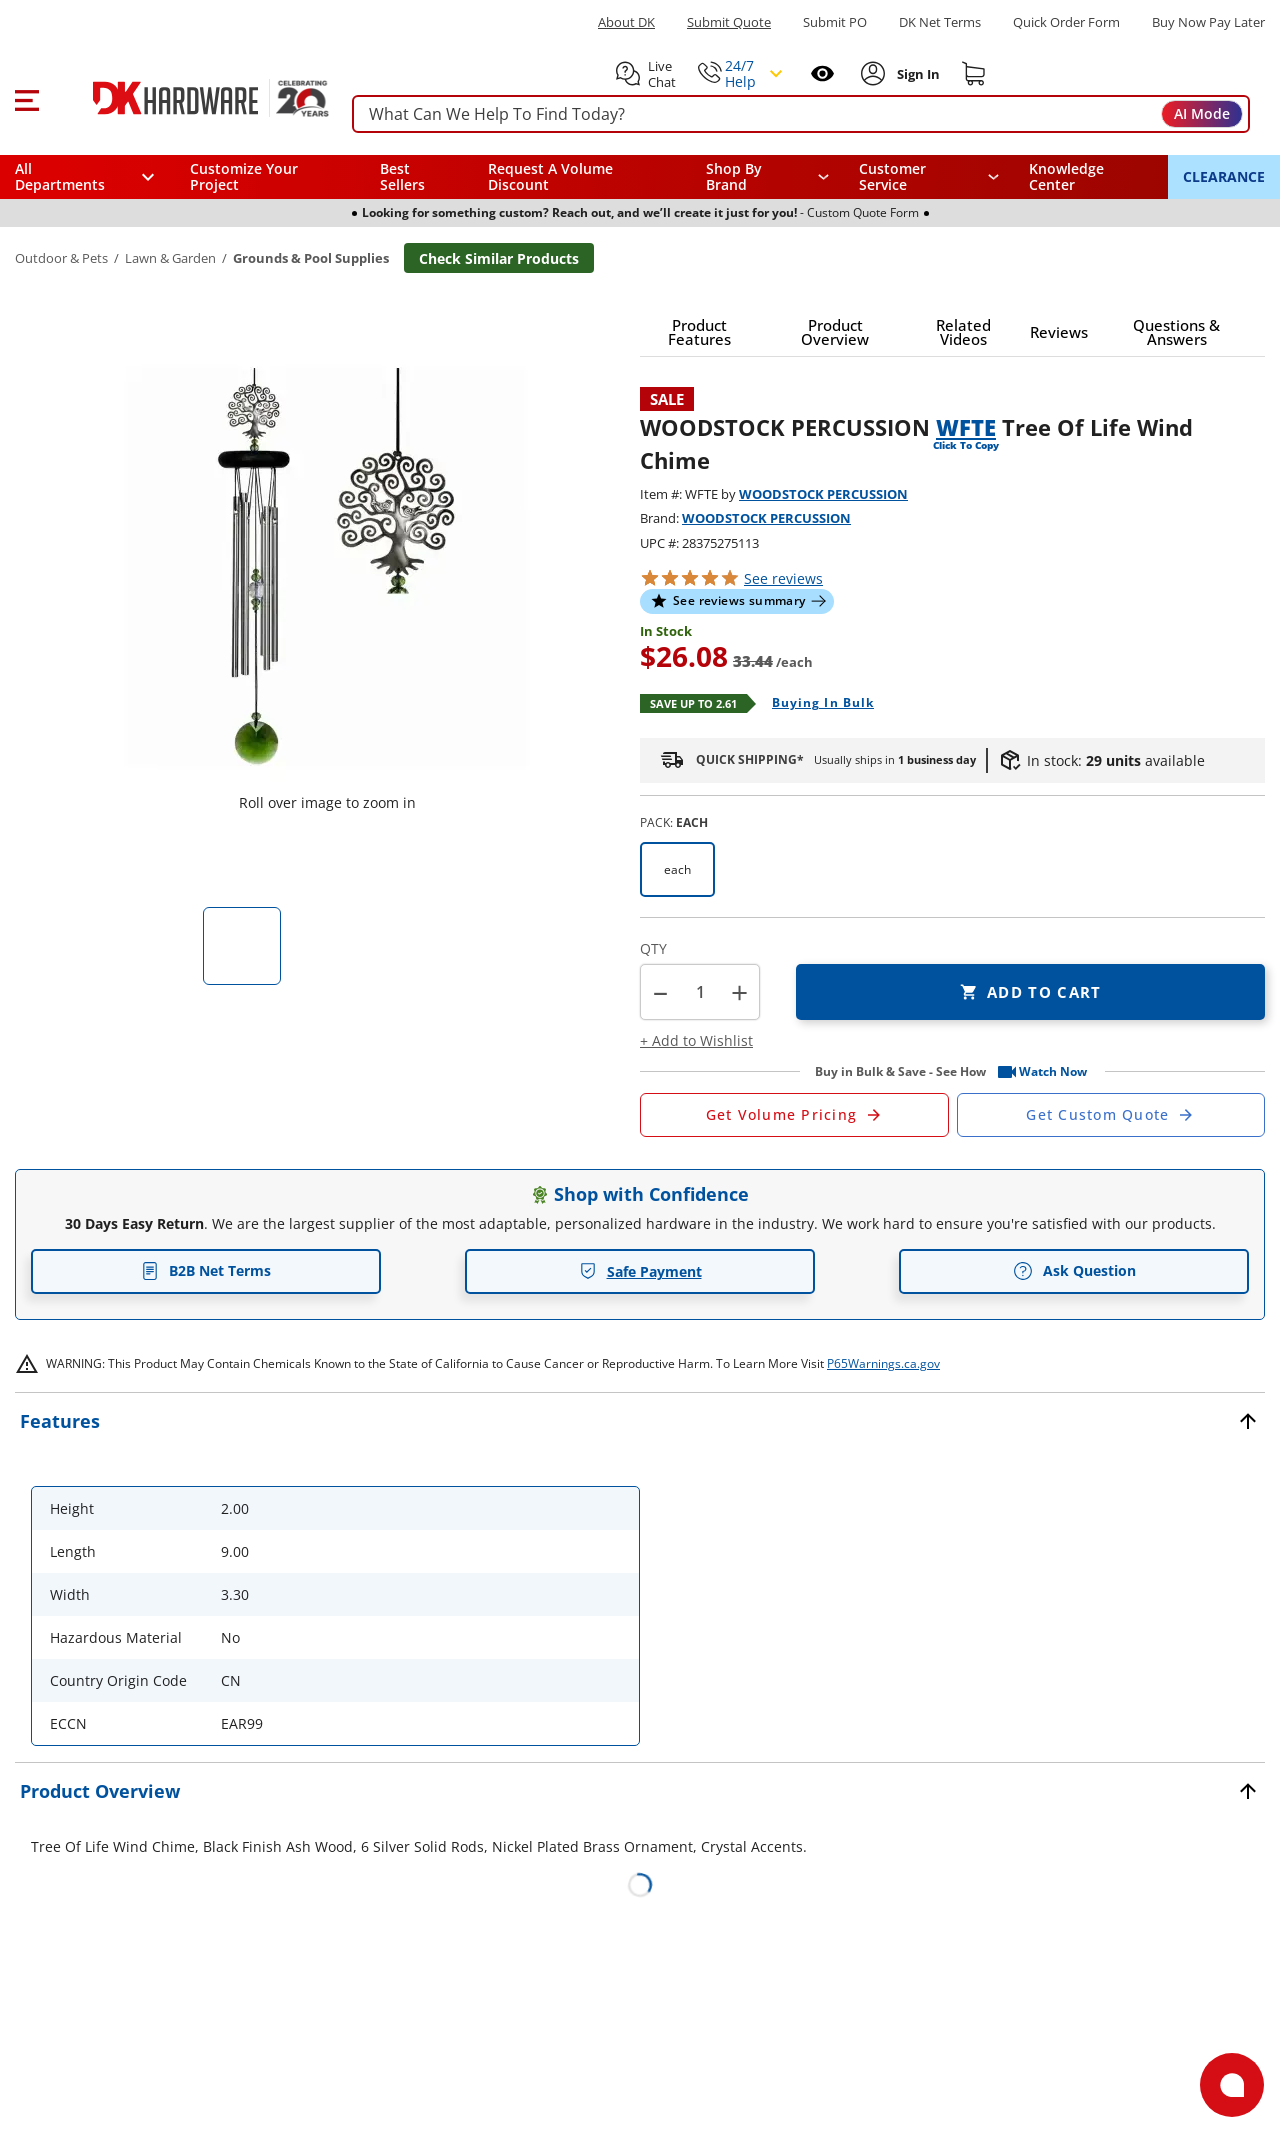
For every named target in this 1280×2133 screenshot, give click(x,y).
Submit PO (835, 22)
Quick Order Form (1066, 22)
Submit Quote (729, 22)
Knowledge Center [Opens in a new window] (1066, 176)
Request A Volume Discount (550, 176)
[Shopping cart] (974, 74)
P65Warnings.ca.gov (883, 1363)
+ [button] (739, 992)
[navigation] (929, 177)
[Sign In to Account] (916, 74)
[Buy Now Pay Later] (1208, 22)
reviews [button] (783, 578)
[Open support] (1232, 2085)
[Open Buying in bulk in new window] (815, 704)
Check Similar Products (499, 258)
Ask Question (1074, 1271)
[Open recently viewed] (822, 73)
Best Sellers (402, 176)
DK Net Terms (940, 22)
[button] (26, 98)
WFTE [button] (966, 427)
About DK (626, 22)
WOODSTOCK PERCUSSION (823, 494)
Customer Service (892, 177)
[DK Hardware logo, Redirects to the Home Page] (188, 98)
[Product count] (700, 992)
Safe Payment (640, 1271)
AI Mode (1202, 113)
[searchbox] (801, 114)
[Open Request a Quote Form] (794, 1115)
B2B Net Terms (206, 1270)
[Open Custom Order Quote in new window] (1111, 1115)
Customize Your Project (244, 176)
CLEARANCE (1224, 176)
